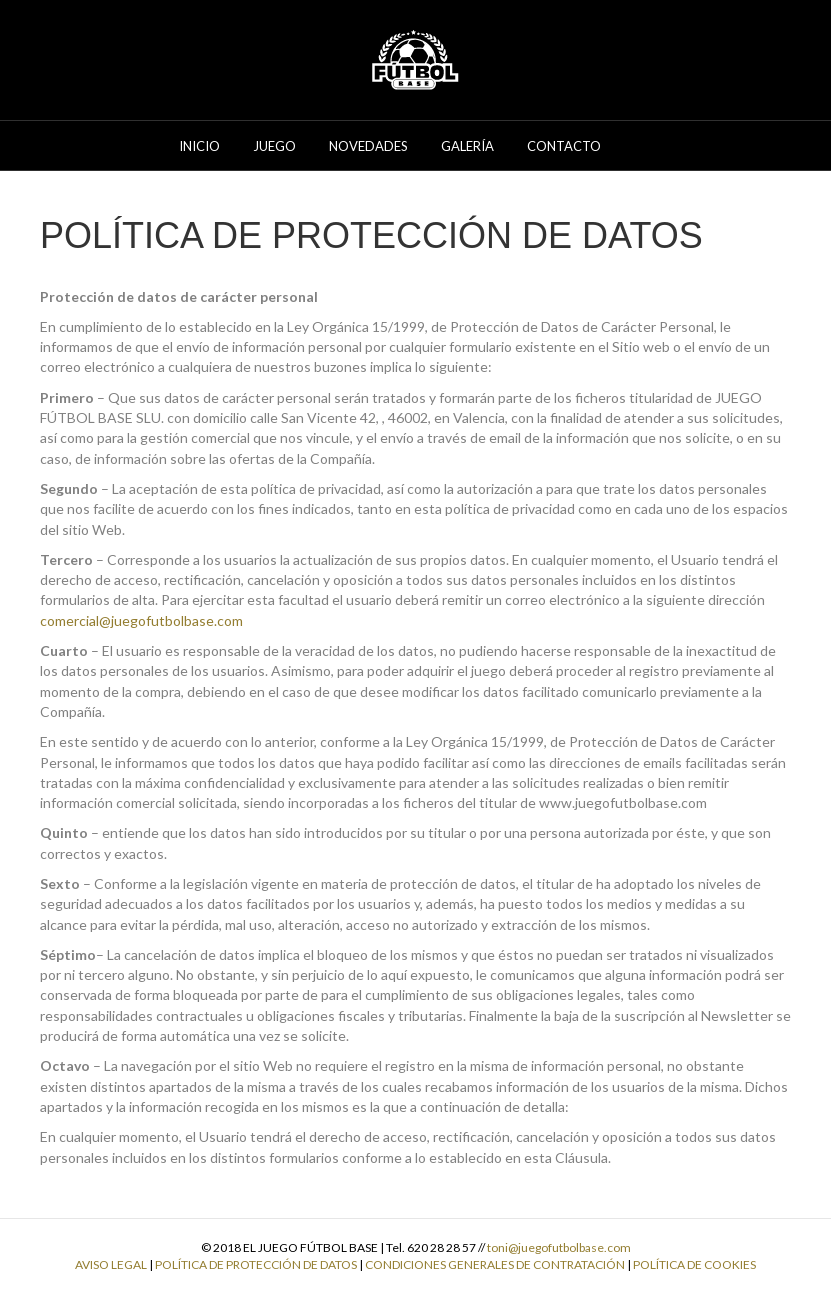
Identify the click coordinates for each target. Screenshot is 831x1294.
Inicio (199, 146)
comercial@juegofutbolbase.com (141, 620)
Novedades (368, 146)
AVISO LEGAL (111, 1264)
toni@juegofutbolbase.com (559, 1247)
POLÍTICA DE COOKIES (694, 1264)
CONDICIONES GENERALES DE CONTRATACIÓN (495, 1264)
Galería (467, 146)
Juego (274, 146)
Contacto (564, 146)
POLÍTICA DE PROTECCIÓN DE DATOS (256, 1264)
